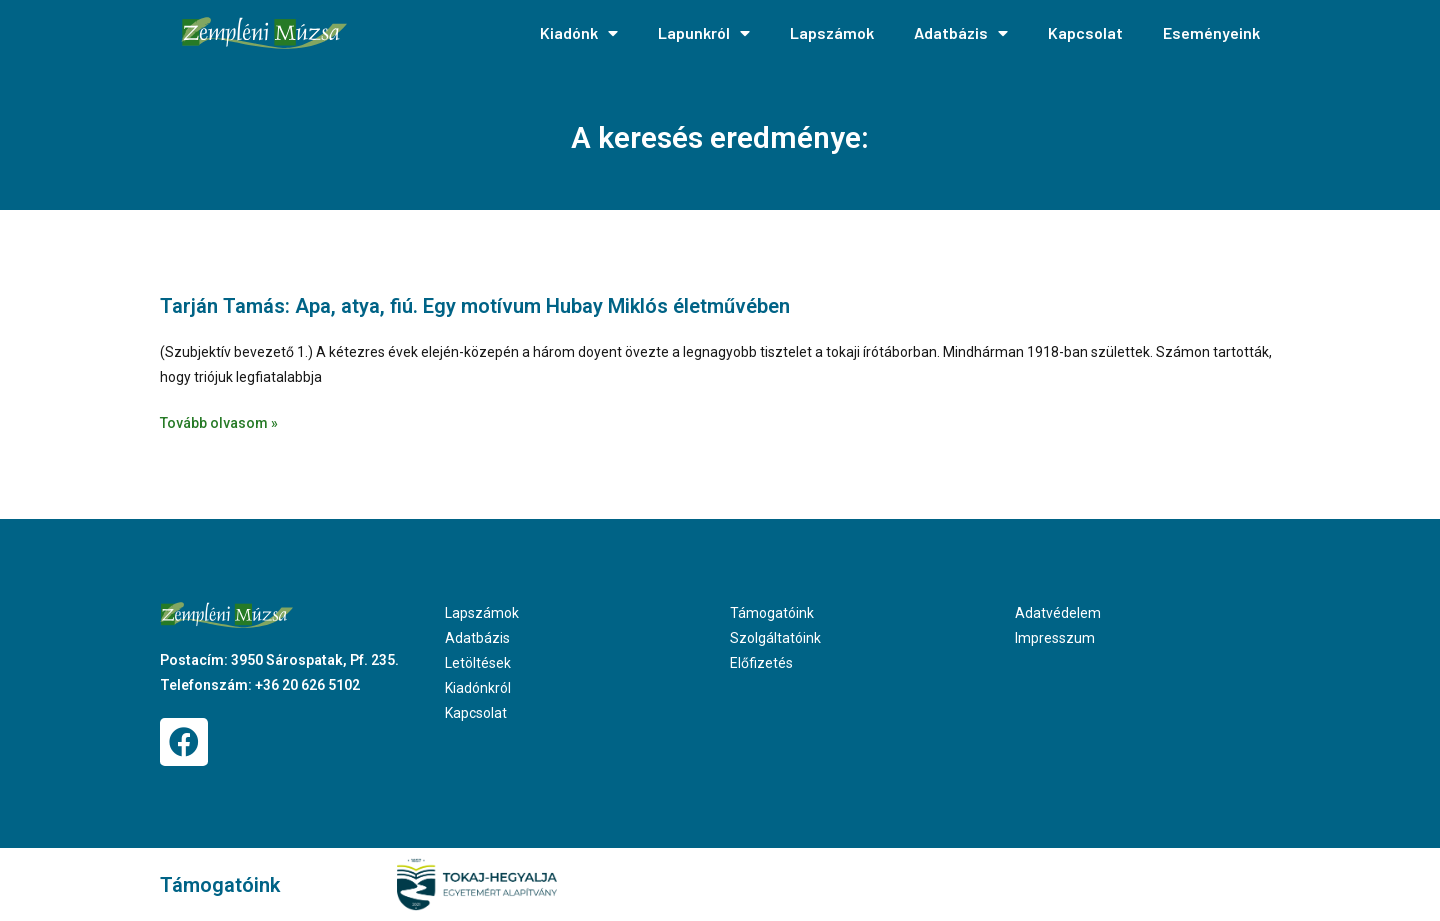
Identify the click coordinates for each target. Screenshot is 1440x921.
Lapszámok (832, 32)
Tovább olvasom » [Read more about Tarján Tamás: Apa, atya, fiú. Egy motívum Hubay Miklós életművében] (219, 423)
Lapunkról (704, 33)
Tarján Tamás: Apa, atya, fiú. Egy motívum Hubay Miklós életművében (475, 306)
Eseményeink (1211, 32)
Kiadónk (579, 33)
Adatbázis (961, 33)
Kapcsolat (1085, 32)
